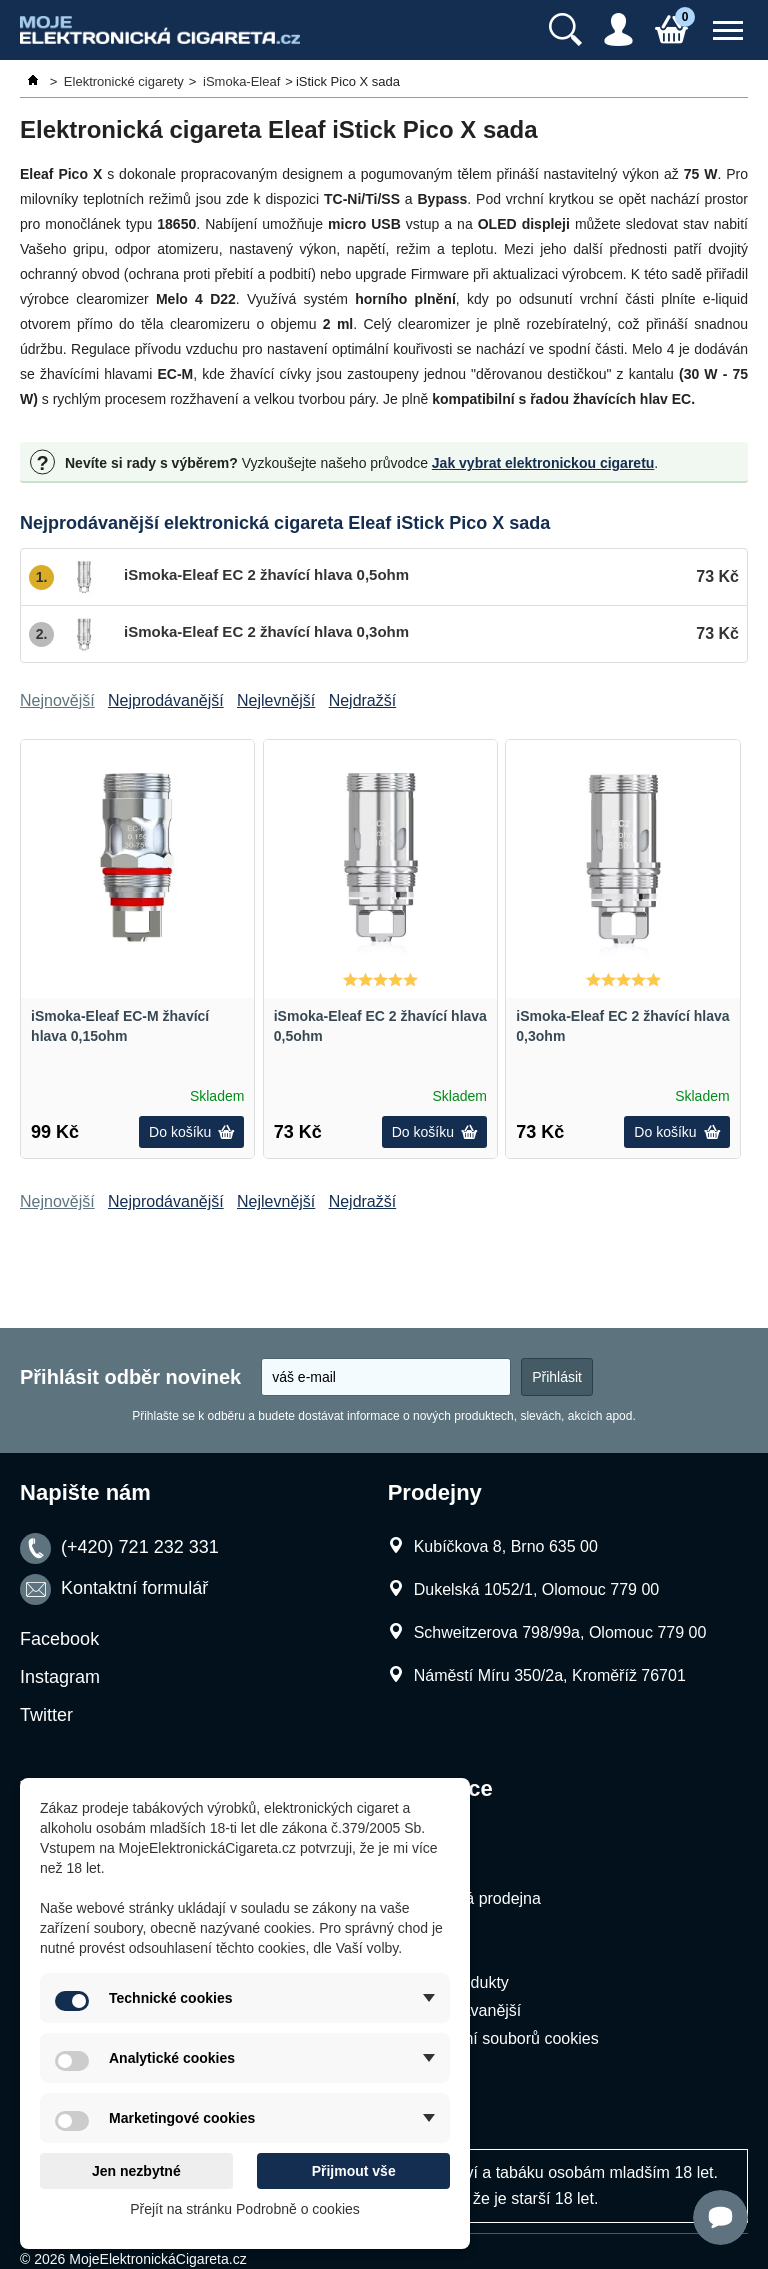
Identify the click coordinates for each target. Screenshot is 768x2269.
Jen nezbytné (136, 2171)
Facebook (59, 1639)
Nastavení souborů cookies (502, 2038)
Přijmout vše (354, 2171)
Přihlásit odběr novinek (130, 1377)
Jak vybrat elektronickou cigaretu (543, 463)
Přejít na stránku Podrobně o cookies (245, 2209)
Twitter (46, 1715)
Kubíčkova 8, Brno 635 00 (506, 1546)
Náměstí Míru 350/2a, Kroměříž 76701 (550, 1675)
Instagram (60, 1677)
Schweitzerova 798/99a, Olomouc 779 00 (560, 1632)
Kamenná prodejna (473, 1898)
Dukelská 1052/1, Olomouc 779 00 (536, 1589)
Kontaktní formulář (134, 1589)
